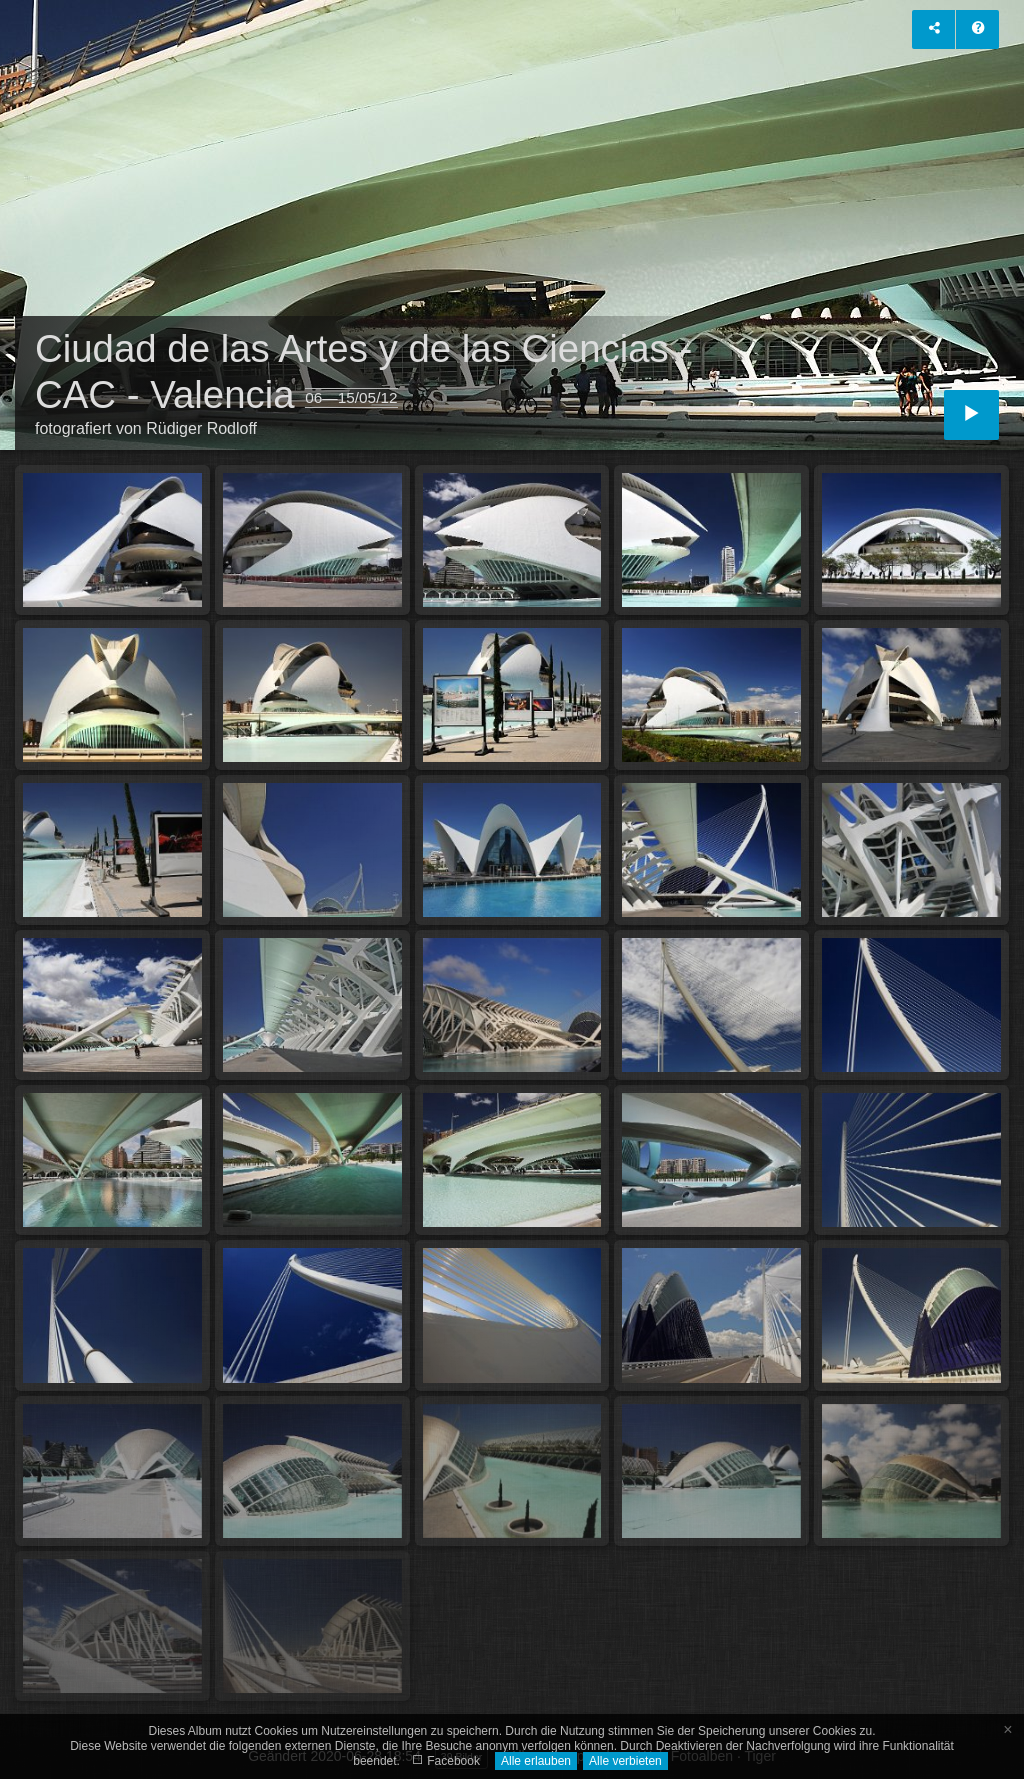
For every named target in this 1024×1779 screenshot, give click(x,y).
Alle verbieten (625, 1761)
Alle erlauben (536, 1761)
